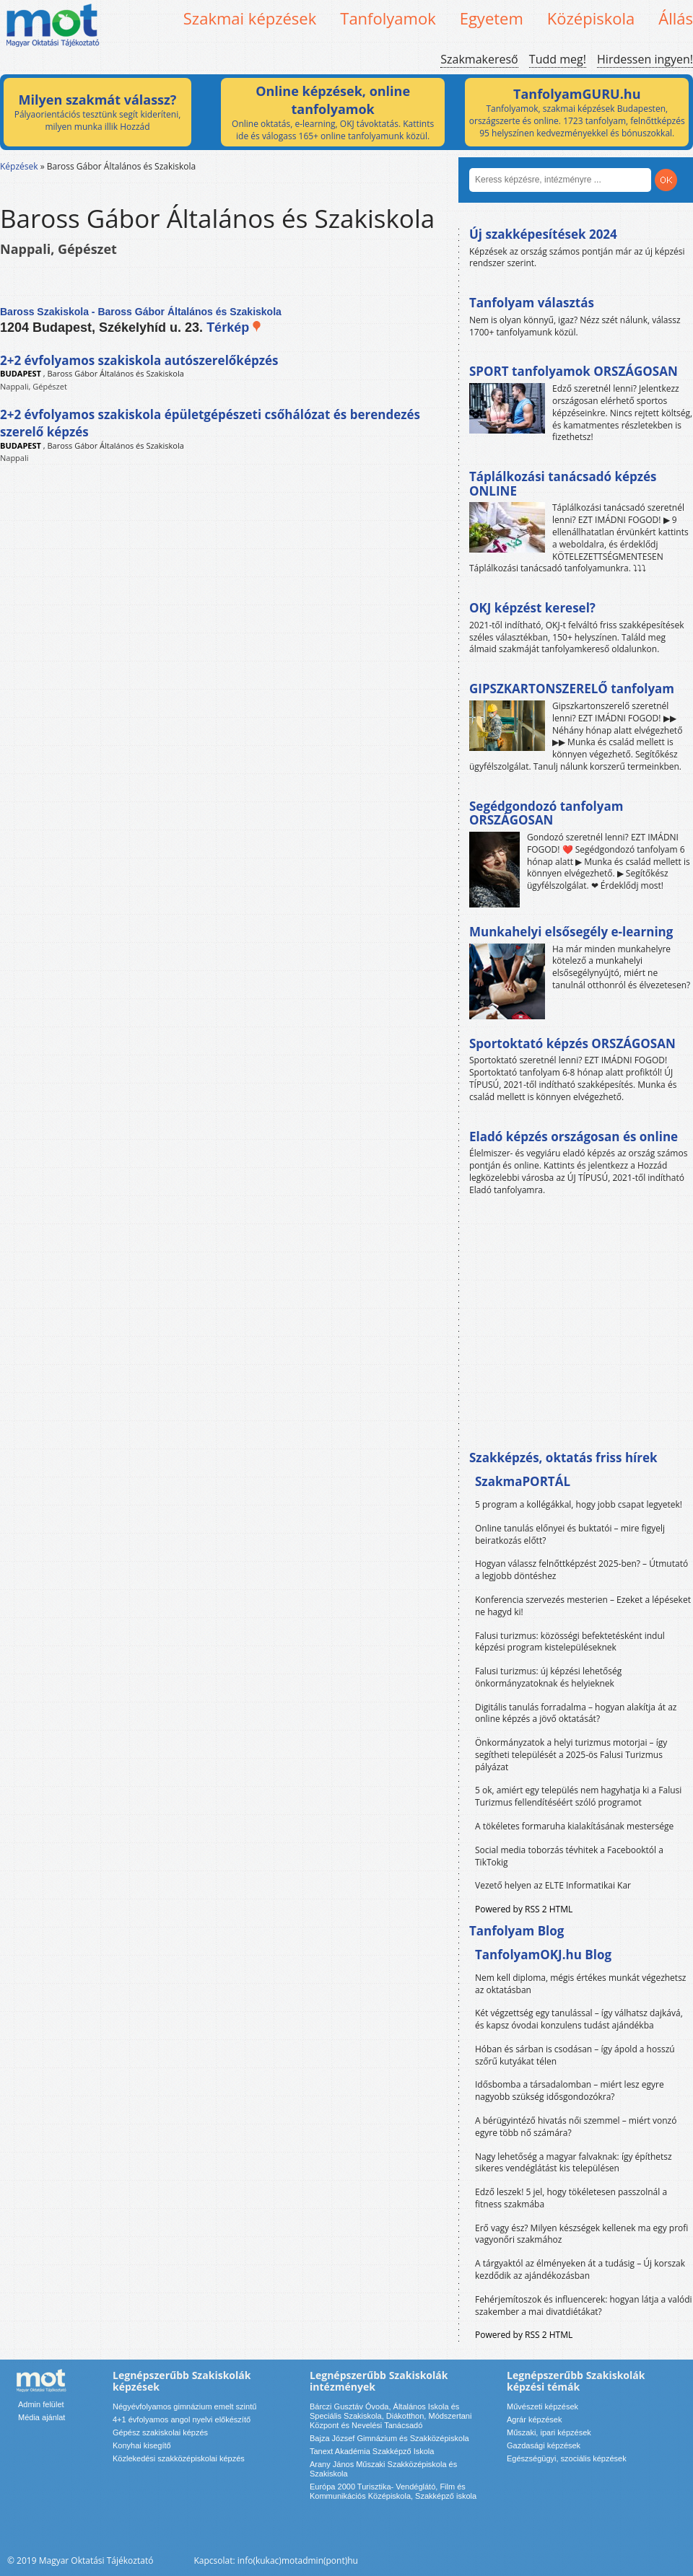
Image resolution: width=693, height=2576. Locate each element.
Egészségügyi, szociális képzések (567, 2458)
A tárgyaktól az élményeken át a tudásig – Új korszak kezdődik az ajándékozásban (580, 2269)
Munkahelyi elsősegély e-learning (571, 931)
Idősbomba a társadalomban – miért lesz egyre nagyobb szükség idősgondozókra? (569, 2090)
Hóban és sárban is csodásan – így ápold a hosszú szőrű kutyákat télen (575, 2055)
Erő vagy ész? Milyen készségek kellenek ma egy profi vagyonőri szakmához (581, 2234)
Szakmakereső (479, 59)
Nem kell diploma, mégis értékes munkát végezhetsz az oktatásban (580, 1983)
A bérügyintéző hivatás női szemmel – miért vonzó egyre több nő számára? (575, 2126)
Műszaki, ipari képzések (549, 2432)
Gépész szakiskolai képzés (160, 2432)
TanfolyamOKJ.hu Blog (543, 1954)
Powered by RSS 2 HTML (523, 1909)
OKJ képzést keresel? (532, 607)
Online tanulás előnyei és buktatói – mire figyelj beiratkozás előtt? (570, 1534)
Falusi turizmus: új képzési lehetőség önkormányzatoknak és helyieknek (548, 1677)
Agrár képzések (534, 2419)
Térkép (234, 327)
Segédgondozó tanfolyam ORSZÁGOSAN (546, 813)
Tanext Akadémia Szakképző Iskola (372, 2451)
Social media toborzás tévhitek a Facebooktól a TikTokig (569, 1856)
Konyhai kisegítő (142, 2445)
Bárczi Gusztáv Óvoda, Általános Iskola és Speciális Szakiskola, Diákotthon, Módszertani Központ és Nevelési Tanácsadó (390, 2416)
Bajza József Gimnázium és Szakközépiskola (389, 2438)
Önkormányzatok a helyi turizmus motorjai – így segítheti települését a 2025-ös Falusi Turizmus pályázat (571, 1754)
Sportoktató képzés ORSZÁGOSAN (572, 1043)
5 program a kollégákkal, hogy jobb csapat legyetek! (578, 1504)
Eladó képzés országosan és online (573, 1136)
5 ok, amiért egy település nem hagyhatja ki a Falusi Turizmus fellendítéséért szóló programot (578, 1796)
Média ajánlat (41, 2417)
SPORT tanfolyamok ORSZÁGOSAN (573, 371)
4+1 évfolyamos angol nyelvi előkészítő (181, 2419)
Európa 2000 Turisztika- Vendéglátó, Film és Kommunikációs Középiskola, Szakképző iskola (393, 2491)
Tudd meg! (557, 59)
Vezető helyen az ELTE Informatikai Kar (553, 1885)
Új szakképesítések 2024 (543, 234)
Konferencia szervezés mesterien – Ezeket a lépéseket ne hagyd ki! (583, 1605)
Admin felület (41, 2404)
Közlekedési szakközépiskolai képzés (179, 2458)
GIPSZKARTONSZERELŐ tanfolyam (571, 688)
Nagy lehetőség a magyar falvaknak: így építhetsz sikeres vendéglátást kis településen (573, 2162)
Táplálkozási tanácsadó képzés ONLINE (563, 483)
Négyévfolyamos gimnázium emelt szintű (184, 2406)
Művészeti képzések (542, 2406)
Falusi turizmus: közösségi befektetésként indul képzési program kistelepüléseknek (570, 1642)
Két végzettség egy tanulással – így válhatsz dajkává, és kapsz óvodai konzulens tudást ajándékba (579, 2019)
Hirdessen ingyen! (645, 59)
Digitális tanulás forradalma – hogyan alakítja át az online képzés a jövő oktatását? (576, 1713)
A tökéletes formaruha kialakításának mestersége (574, 1826)
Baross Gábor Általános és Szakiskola (116, 373)
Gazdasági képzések (543, 2445)
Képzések (19, 166)
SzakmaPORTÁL (522, 1481)
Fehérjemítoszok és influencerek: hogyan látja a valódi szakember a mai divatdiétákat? (583, 2305)
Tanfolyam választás (531, 302)
